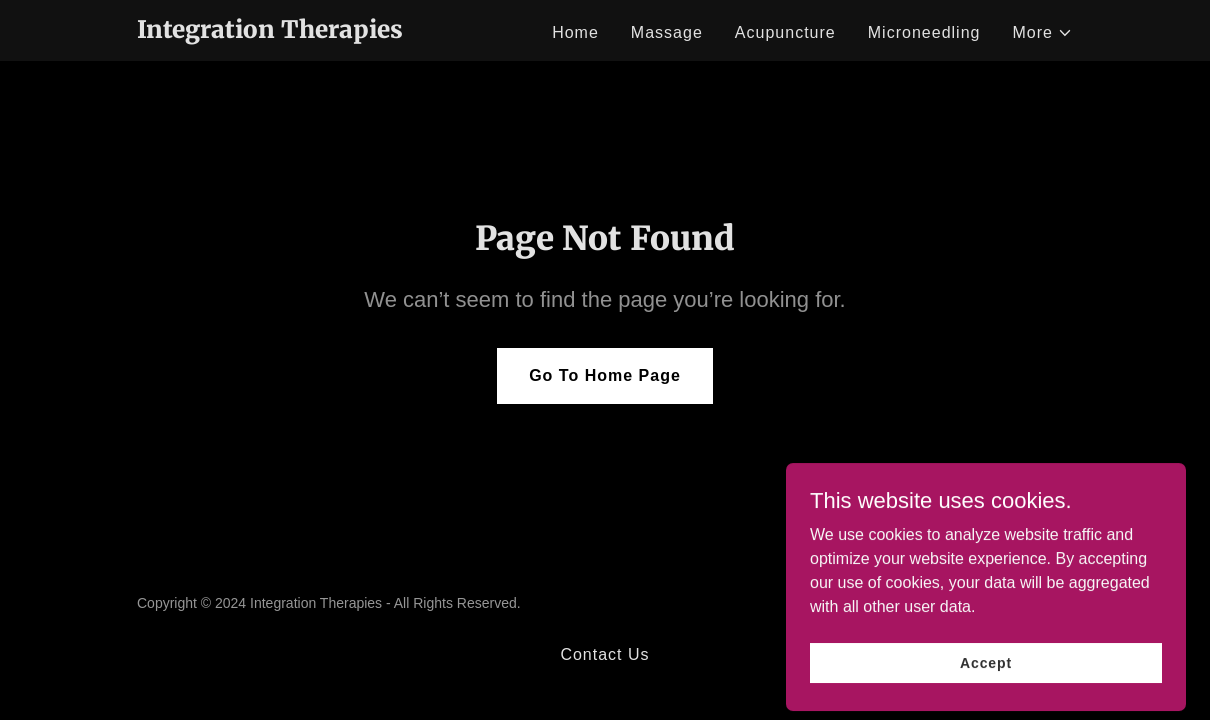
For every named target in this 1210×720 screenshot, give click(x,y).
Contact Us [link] (604, 654)
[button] (1042, 33)
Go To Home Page (605, 375)
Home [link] (575, 32)
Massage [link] (667, 32)
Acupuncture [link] (785, 32)
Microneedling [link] (924, 32)
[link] (270, 32)
